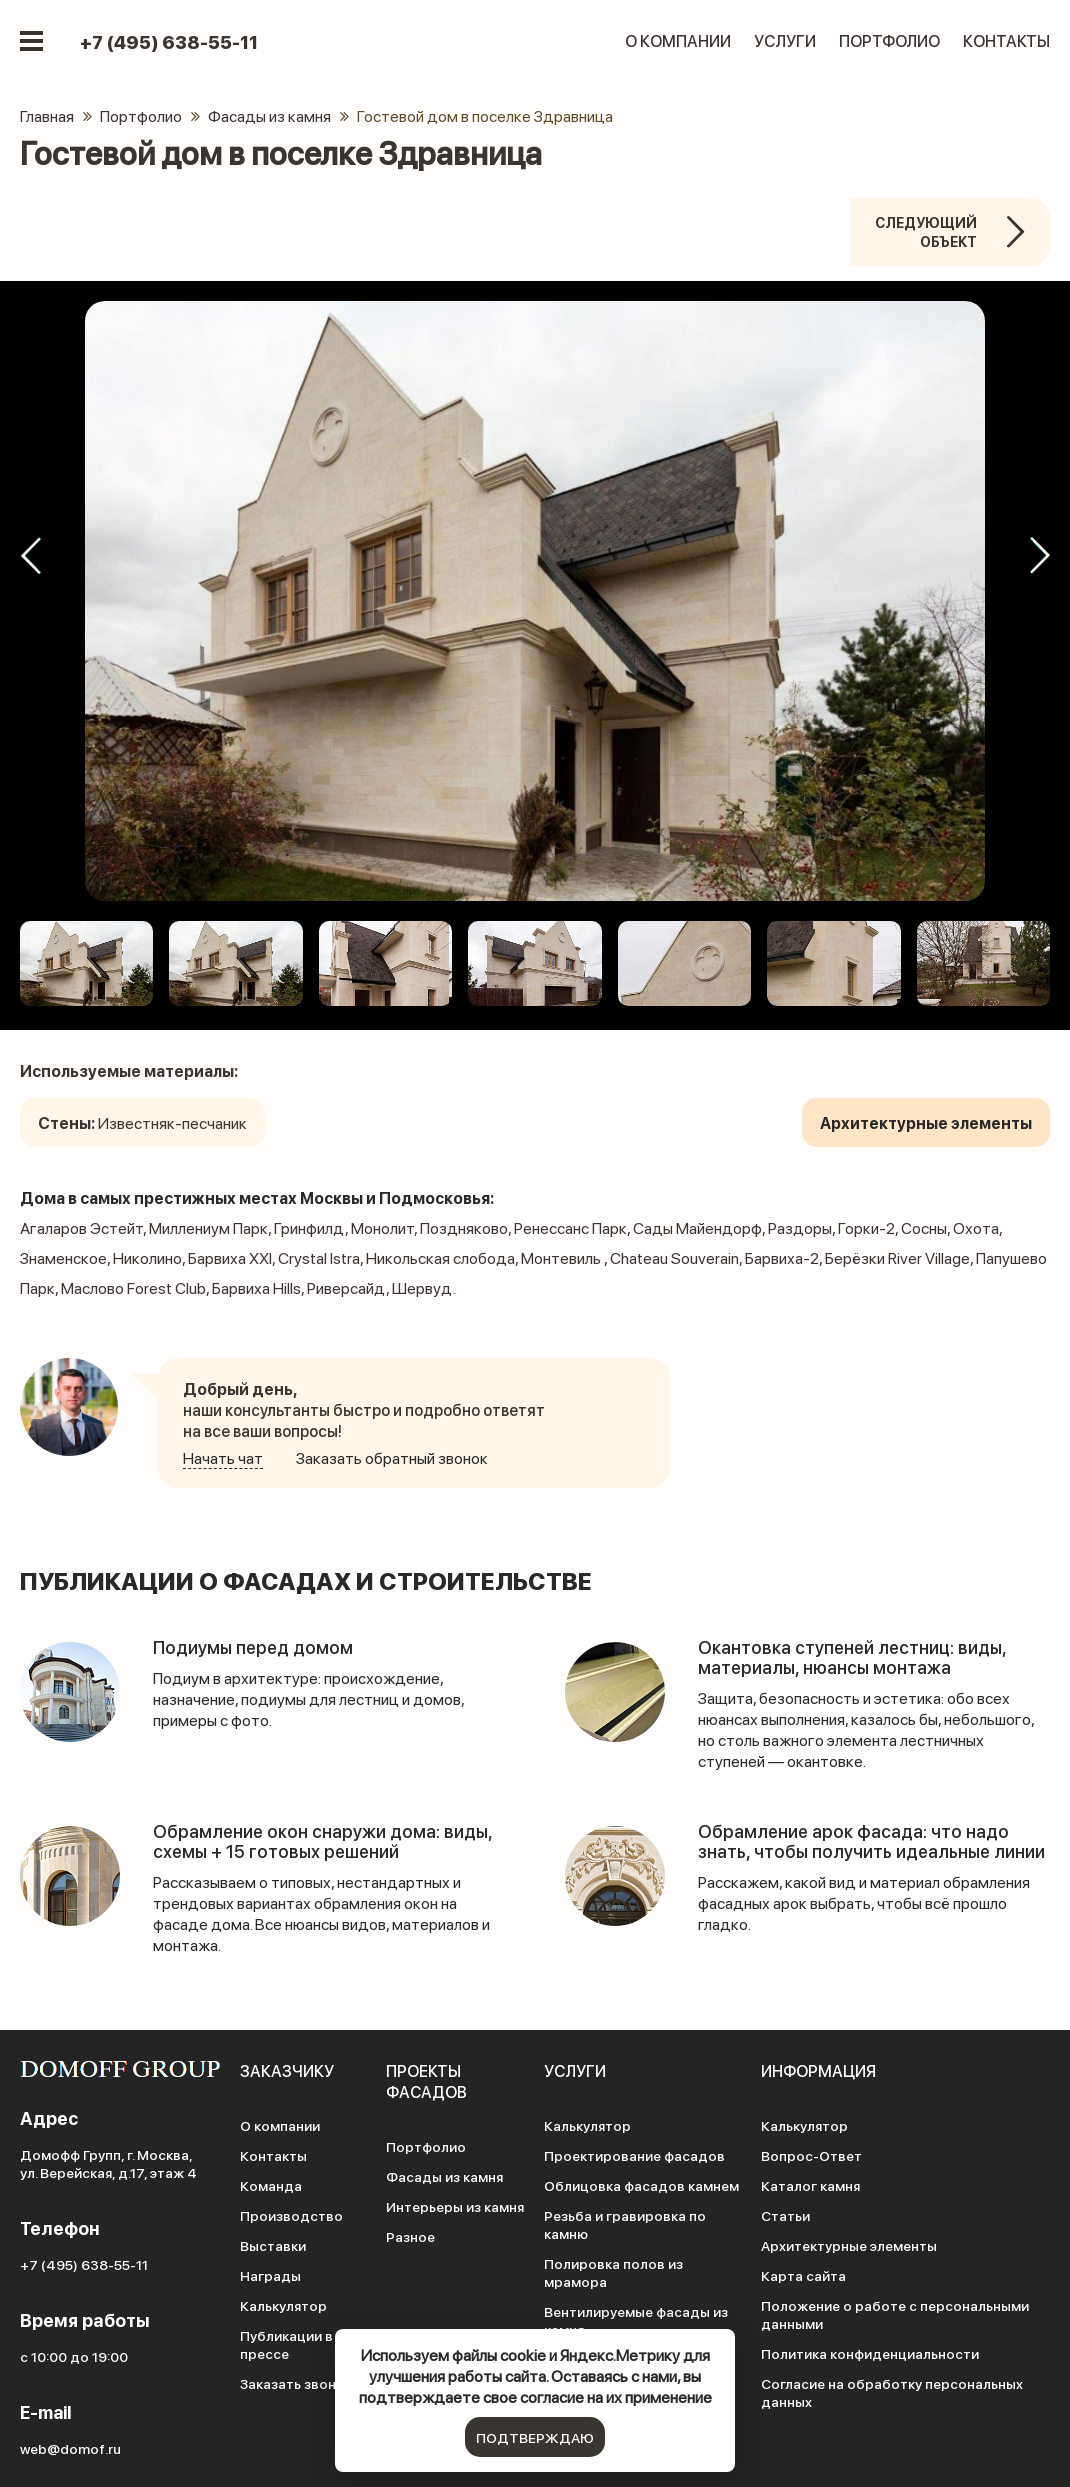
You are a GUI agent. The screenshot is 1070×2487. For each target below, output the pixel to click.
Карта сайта (803, 2275)
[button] (30, 556)
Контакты (1006, 40)
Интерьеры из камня (455, 2206)
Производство (291, 2215)
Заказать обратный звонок (392, 1457)
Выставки (273, 2245)
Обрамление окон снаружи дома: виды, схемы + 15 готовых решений (322, 1840)
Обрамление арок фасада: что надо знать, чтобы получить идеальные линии (871, 1840)
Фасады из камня (444, 2176)
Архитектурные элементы (849, 2245)
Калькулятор (283, 2305)
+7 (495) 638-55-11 (169, 42)
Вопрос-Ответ (811, 2155)
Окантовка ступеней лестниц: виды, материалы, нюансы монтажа (852, 1656)
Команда (271, 2185)
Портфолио (889, 40)
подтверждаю (535, 2437)
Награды (270, 2275)
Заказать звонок (296, 2383)
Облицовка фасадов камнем (641, 2185)
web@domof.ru (70, 2448)
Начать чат (223, 1457)
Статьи (785, 2215)
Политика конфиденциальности (870, 2353)
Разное (410, 2236)
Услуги (785, 40)
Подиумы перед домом (253, 1646)
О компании (678, 40)
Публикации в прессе (286, 2344)
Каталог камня (810, 2185)
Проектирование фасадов (634, 2155)
